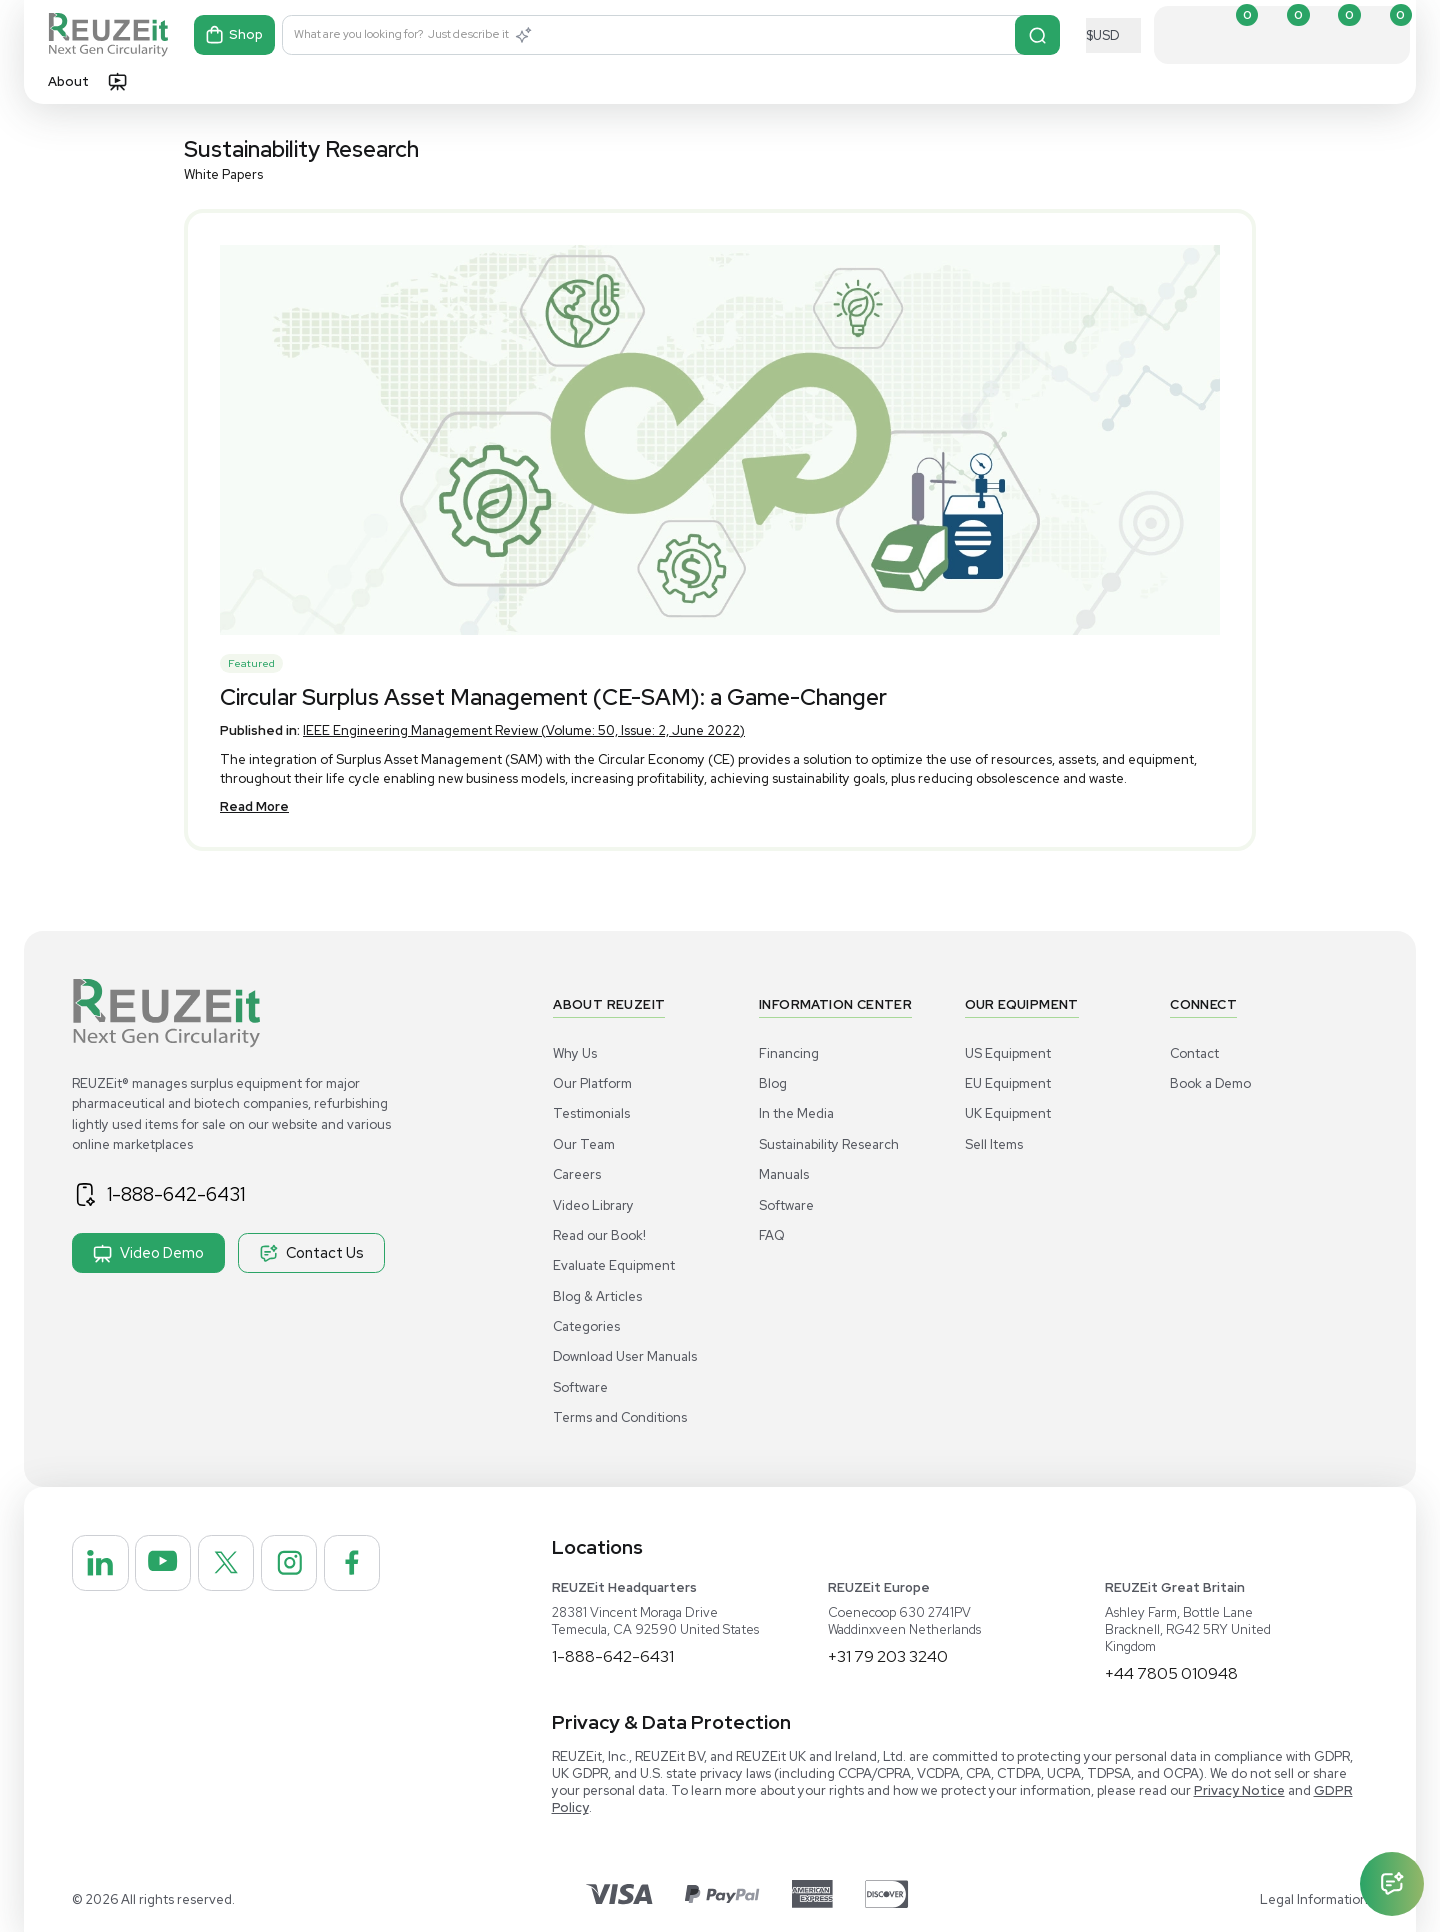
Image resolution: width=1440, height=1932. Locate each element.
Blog (773, 1083)
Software (580, 1387)
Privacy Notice (1239, 1790)
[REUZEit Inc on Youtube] (165, 1564)
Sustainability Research (829, 1144)
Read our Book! (599, 1235)
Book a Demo (1210, 1083)
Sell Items (994, 1144)
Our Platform (592, 1083)
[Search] (1037, 35)
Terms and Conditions (620, 1417)
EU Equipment (1008, 1083)
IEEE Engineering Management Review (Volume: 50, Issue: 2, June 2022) (524, 730)
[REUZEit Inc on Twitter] (229, 1564)
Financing (789, 1053)
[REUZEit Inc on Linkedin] (101, 1564)
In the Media (796, 1113)
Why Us (575, 1053)
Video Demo (148, 1253)
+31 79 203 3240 (888, 1656)
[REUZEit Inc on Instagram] (293, 1564)
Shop (235, 35)
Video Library (593, 1205)
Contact (1194, 1053)
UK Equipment (1008, 1113)
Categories (586, 1326)
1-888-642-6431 (177, 1194)
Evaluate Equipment (614, 1265)
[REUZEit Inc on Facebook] (357, 1564)
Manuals (784, 1174)
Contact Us (311, 1253)
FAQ (772, 1235)
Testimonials (591, 1113)
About (68, 81)
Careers (577, 1174)
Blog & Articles (597, 1296)
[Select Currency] (1113, 35)
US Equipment (1008, 1053)
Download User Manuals (625, 1356)
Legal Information (1314, 1899)
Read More (254, 806)
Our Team (584, 1144)
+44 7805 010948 (1171, 1673)
